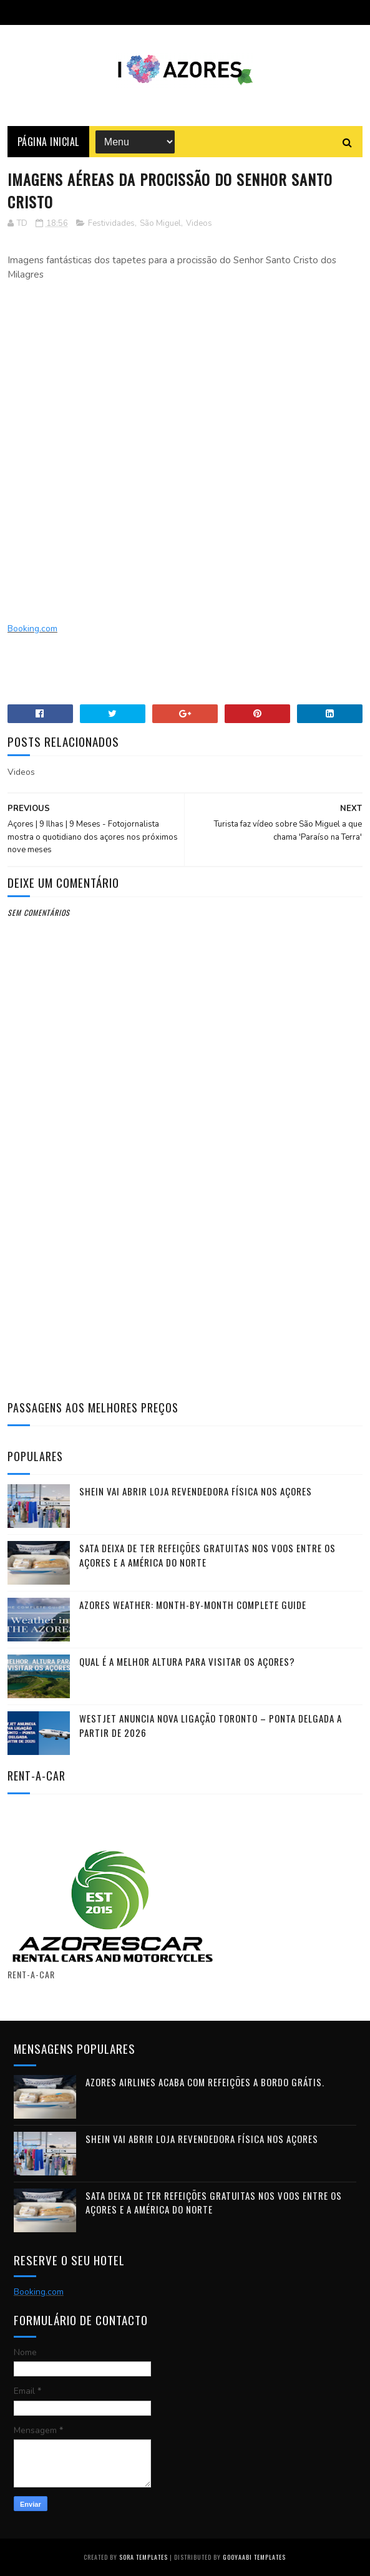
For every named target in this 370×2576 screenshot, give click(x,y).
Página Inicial (48, 141)
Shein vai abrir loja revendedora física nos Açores (195, 1491)
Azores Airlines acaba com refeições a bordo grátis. (204, 2082)
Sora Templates (143, 2557)
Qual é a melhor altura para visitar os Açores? (187, 1661)
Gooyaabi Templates (254, 2557)
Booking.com (32, 628)
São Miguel (160, 223)
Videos (199, 223)
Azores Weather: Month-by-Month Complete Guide (192, 1604)
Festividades (111, 223)
